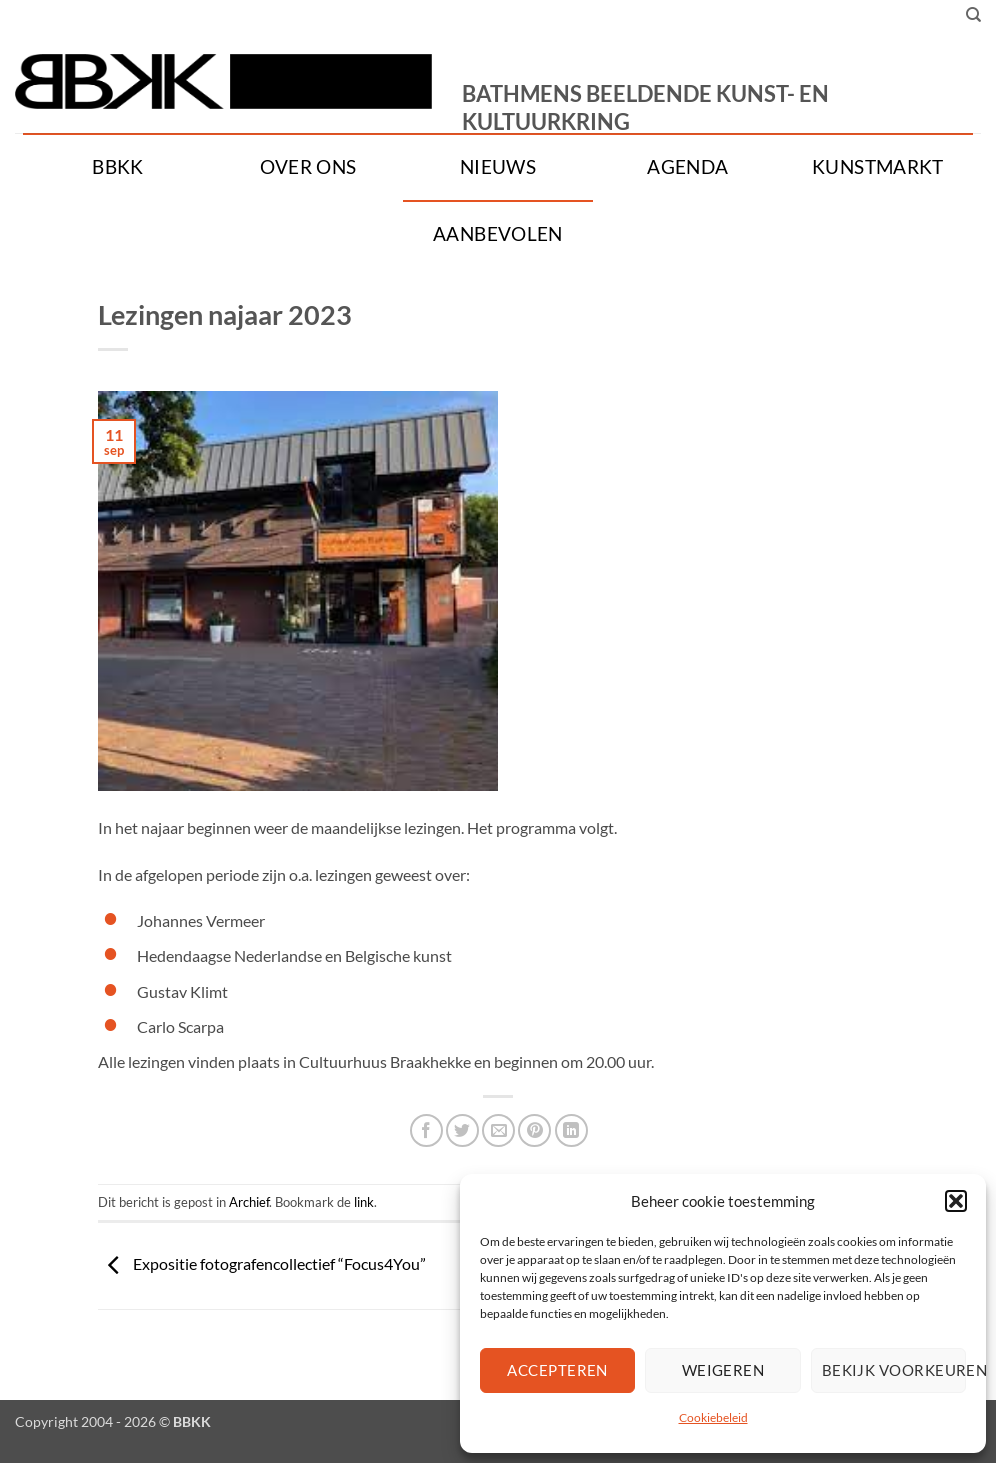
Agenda (687, 167)
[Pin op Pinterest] (534, 1130)
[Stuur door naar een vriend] (498, 1130)
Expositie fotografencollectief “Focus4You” (262, 1263)
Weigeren (723, 1370)
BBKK (118, 167)
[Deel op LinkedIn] (571, 1130)
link (364, 1202)
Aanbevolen (498, 234)
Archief (249, 1202)
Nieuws (498, 167)
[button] (956, 1201)
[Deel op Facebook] (426, 1130)
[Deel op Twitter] (462, 1130)
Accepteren (557, 1370)
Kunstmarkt (878, 167)
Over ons (308, 167)
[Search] (973, 15)
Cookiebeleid (713, 1417)
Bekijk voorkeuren (894, 1370)
